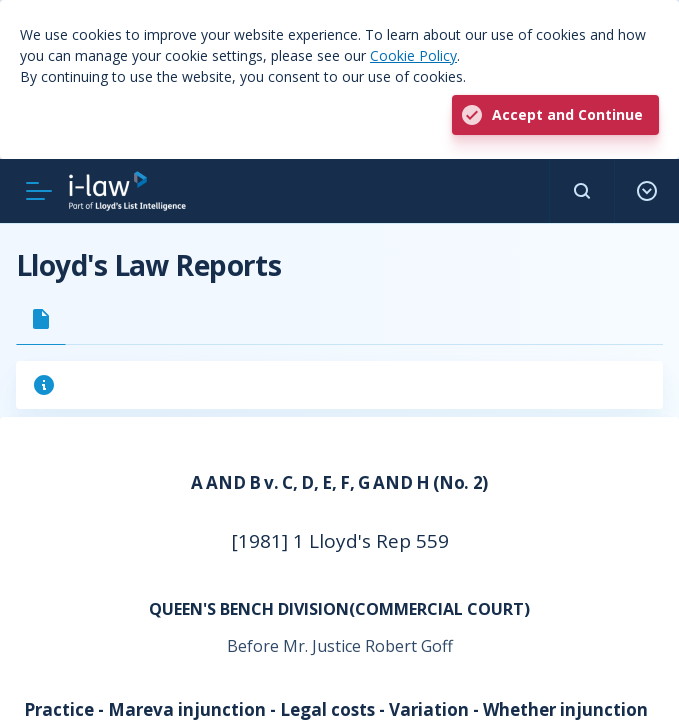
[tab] (41, 319)
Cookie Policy (413, 55)
